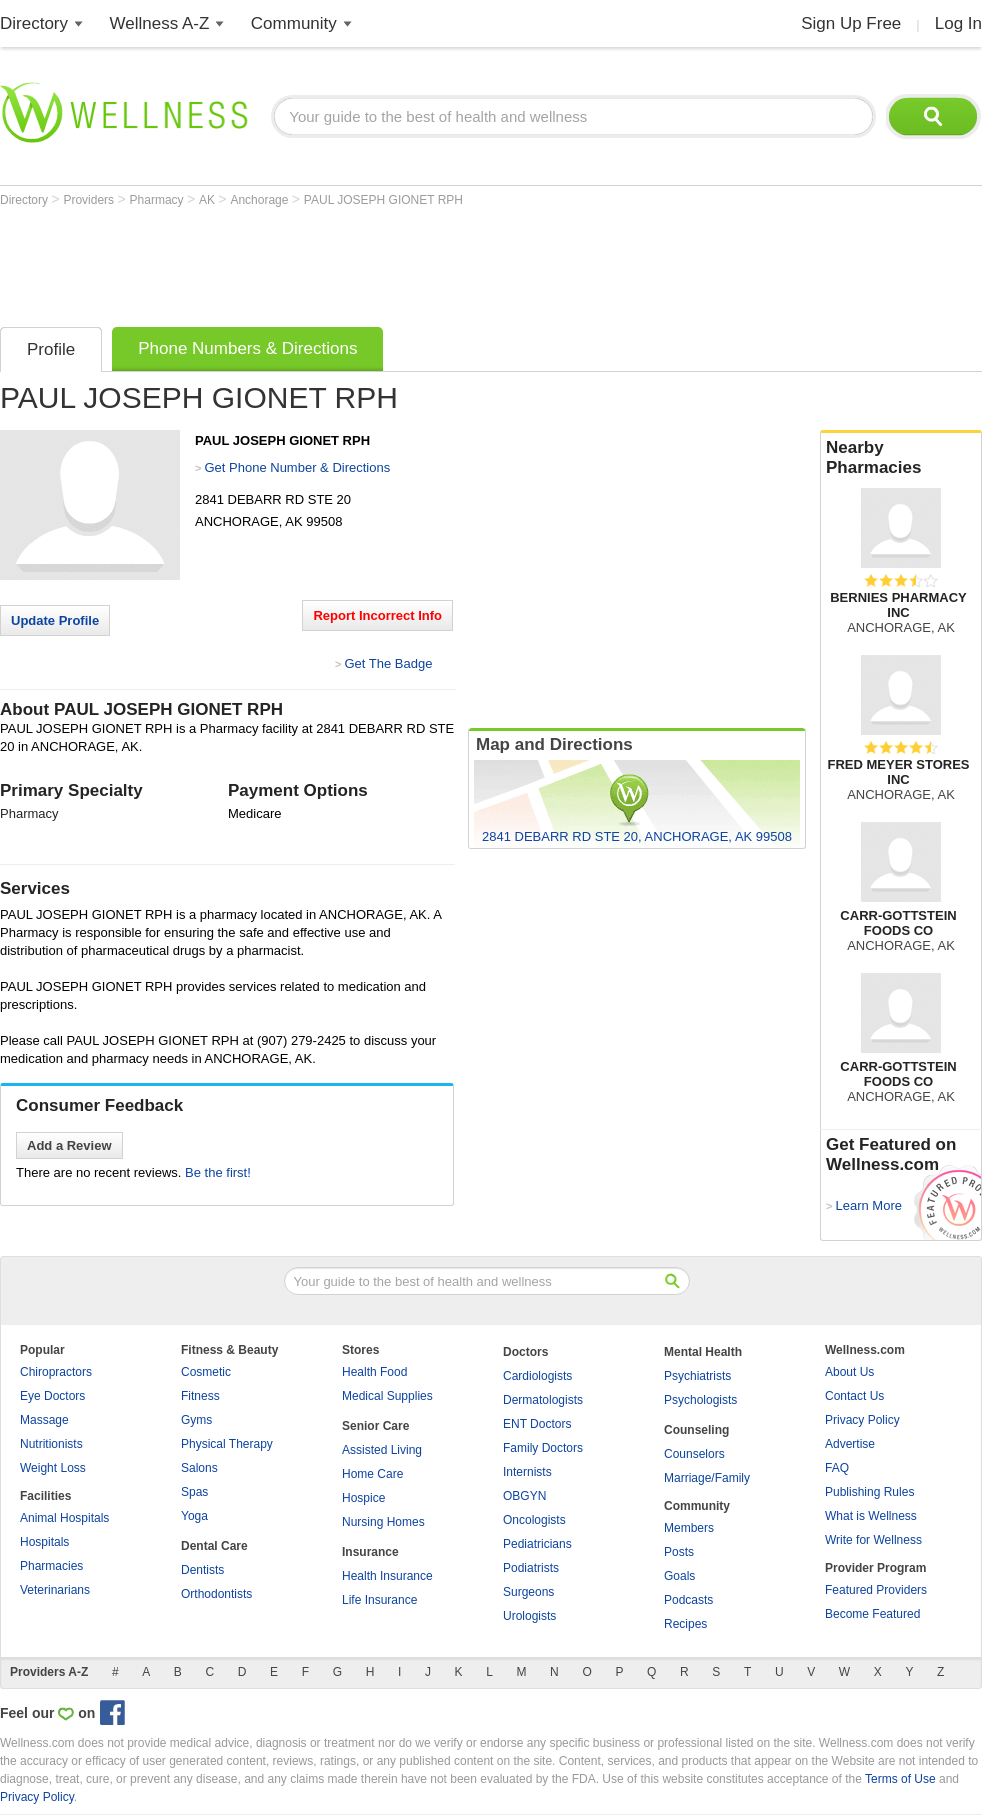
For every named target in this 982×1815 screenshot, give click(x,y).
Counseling (696, 1430)
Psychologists (700, 1400)
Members (689, 1528)
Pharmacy (158, 200)
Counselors (694, 1454)
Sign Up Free (851, 23)
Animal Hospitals (64, 1518)
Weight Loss (53, 1468)
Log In (958, 23)
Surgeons (528, 1592)
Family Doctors (543, 1448)
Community (294, 23)
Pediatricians (537, 1544)
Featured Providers (876, 1590)
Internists (527, 1472)
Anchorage (260, 200)
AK (208, 200)
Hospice (363, 1498)
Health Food (374, 1372)
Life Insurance (379, 1600)
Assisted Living (382, 1450)
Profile (51, 349)
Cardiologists (537, 1376)
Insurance (370, 1552)
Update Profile (55, 620)
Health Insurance (387, 1576)
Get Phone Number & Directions (297, 467)
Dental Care (214, 1546)
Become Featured (872, 1614)
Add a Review (69, 1145)
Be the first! (218, 1172)
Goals (679, 1576)
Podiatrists (531, 1568)
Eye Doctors (52, 1396)
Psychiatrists (697, 1376)
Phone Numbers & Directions (247, 348)
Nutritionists (51, 1444)
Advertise (850, 1444)
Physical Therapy (227, 1444)
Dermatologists (543, 1400)
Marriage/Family (707, 1478)
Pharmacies (51, 1566)
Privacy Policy (862, 1420)
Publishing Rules (869, 1492)
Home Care (372, 1474)
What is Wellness (871, 1516)
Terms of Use (900, 1779)
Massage (44, 1420)
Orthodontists (216, 1594)
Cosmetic (206, 1372)
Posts (679, 1552)
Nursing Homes (383, 1522)
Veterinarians (55, 1590)
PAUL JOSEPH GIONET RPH (383, 200)
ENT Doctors (537, 1424)
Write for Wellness (873, 1540)
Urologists (529, 1616)
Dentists (202, 1570)
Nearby (901, 458)
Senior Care (375, 1426)
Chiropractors (56, 1372)
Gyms (196, 1420)
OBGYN (524, 1496)
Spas (194, 1492)
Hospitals (44, 1542)
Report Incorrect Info (377, 615)
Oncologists (534, 1520)
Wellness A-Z (160, 23)
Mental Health (703, 1352)
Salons (199, 1468)
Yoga (194, 1516)
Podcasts (688, 1600)
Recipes (685, 1624)
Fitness (200, 1396)
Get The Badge (388, 663)
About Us (849, 1372)
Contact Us (854, 1396)
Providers (90, 200)
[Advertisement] (364, 262)
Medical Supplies (387, 1396)
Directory (34, 23)
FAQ (837, 1468)
